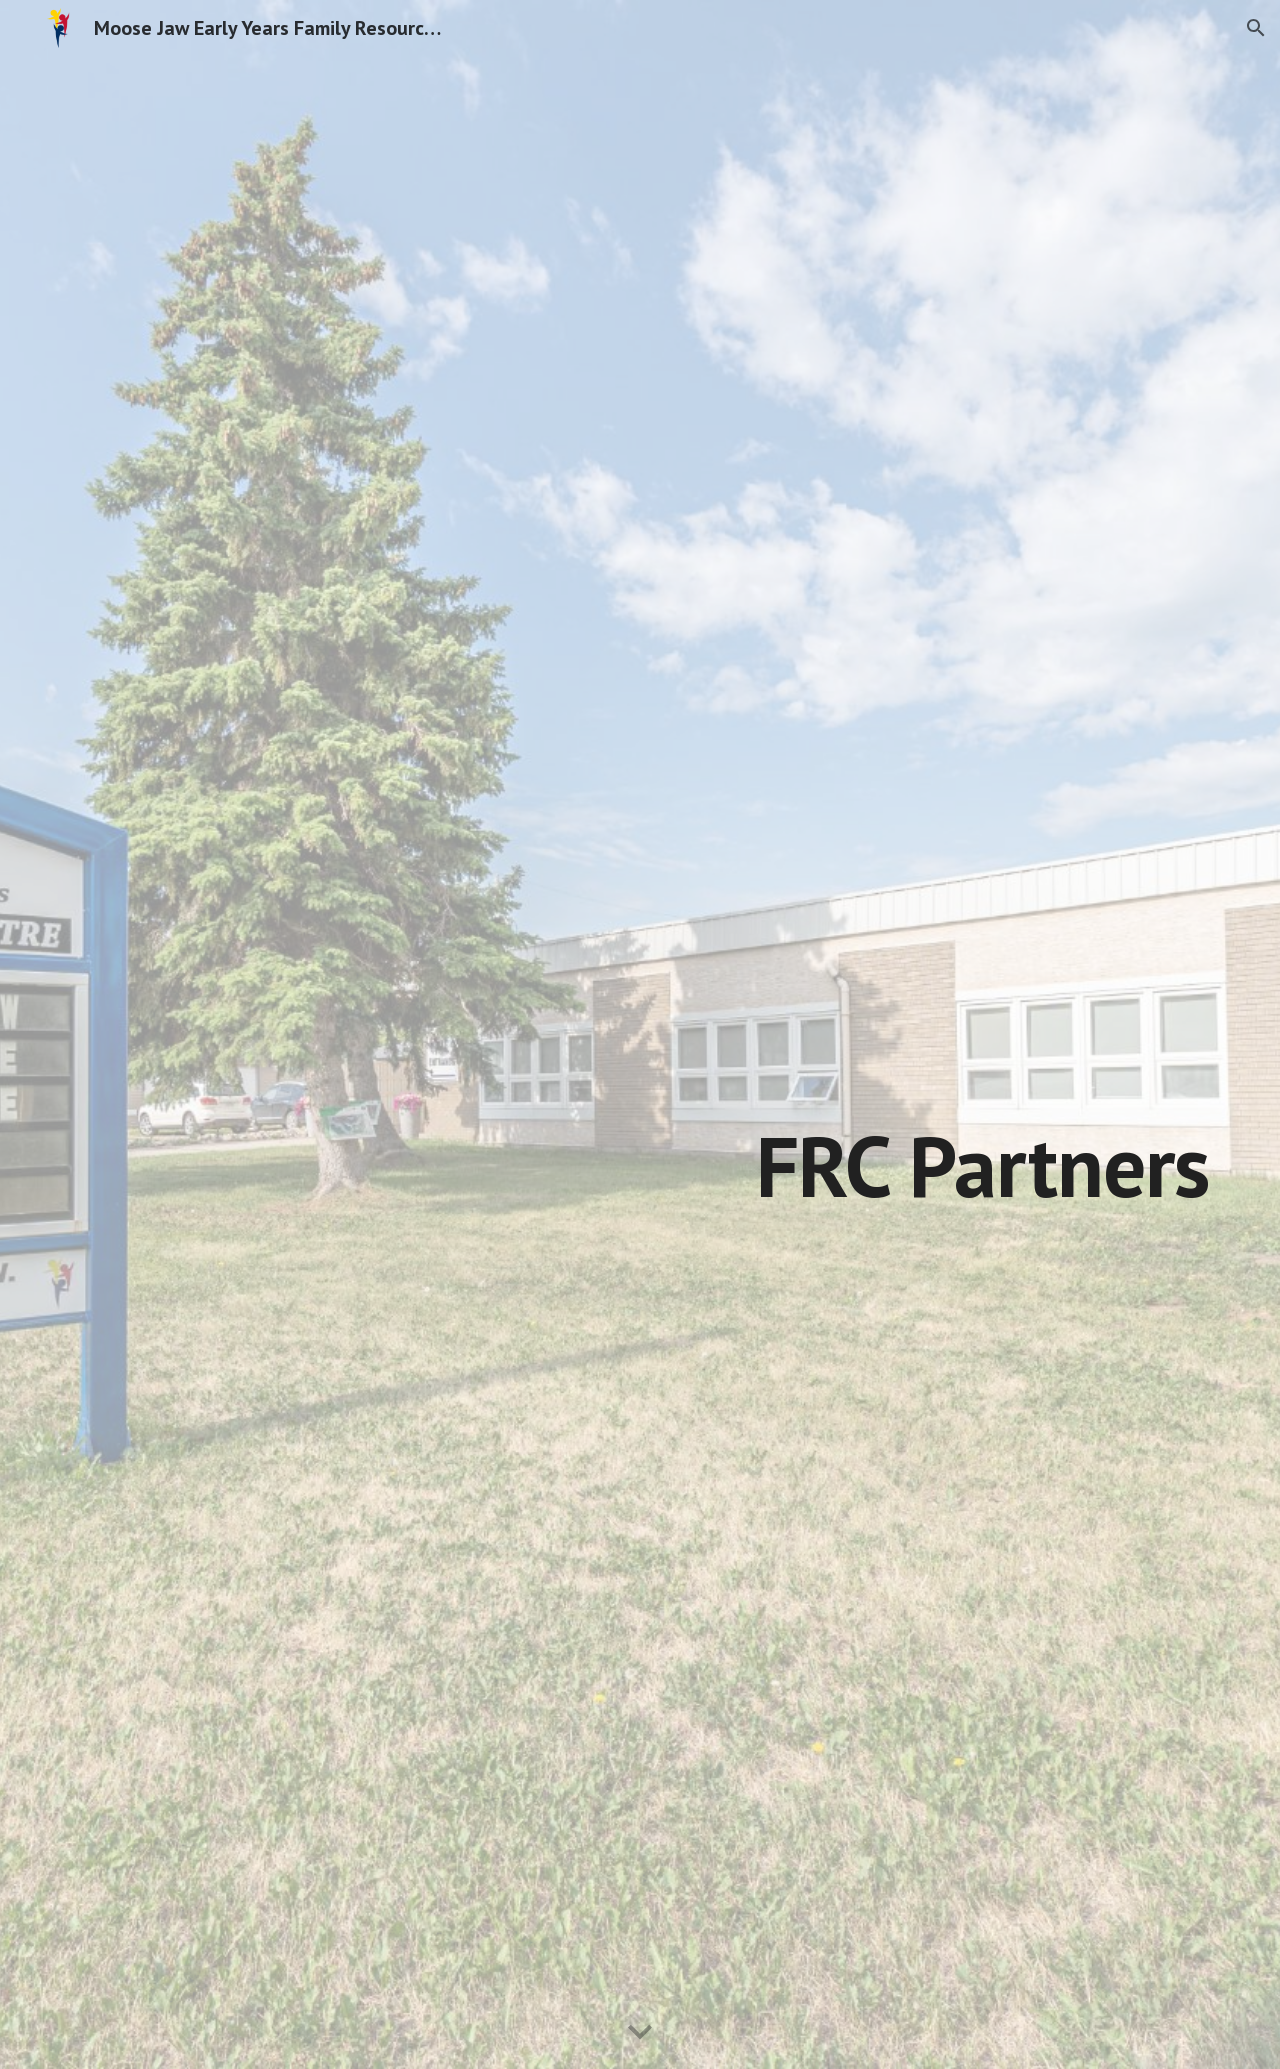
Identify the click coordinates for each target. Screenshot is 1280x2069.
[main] (738, 1093)
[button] (1256, 28)
